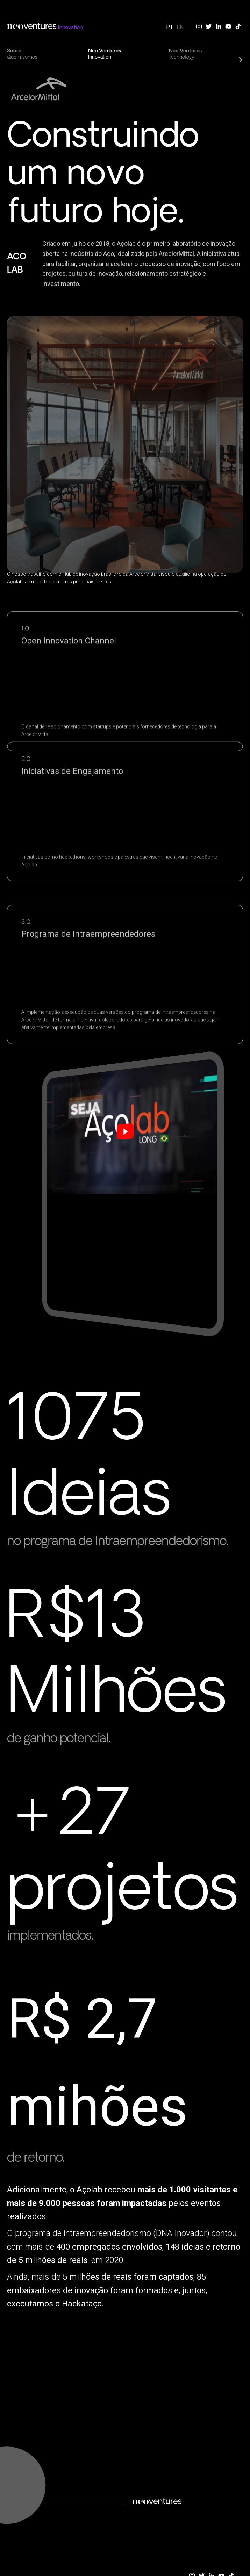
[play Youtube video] (127, 1122)
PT (169, 27)
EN (180, 27)
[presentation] (6, 52)
